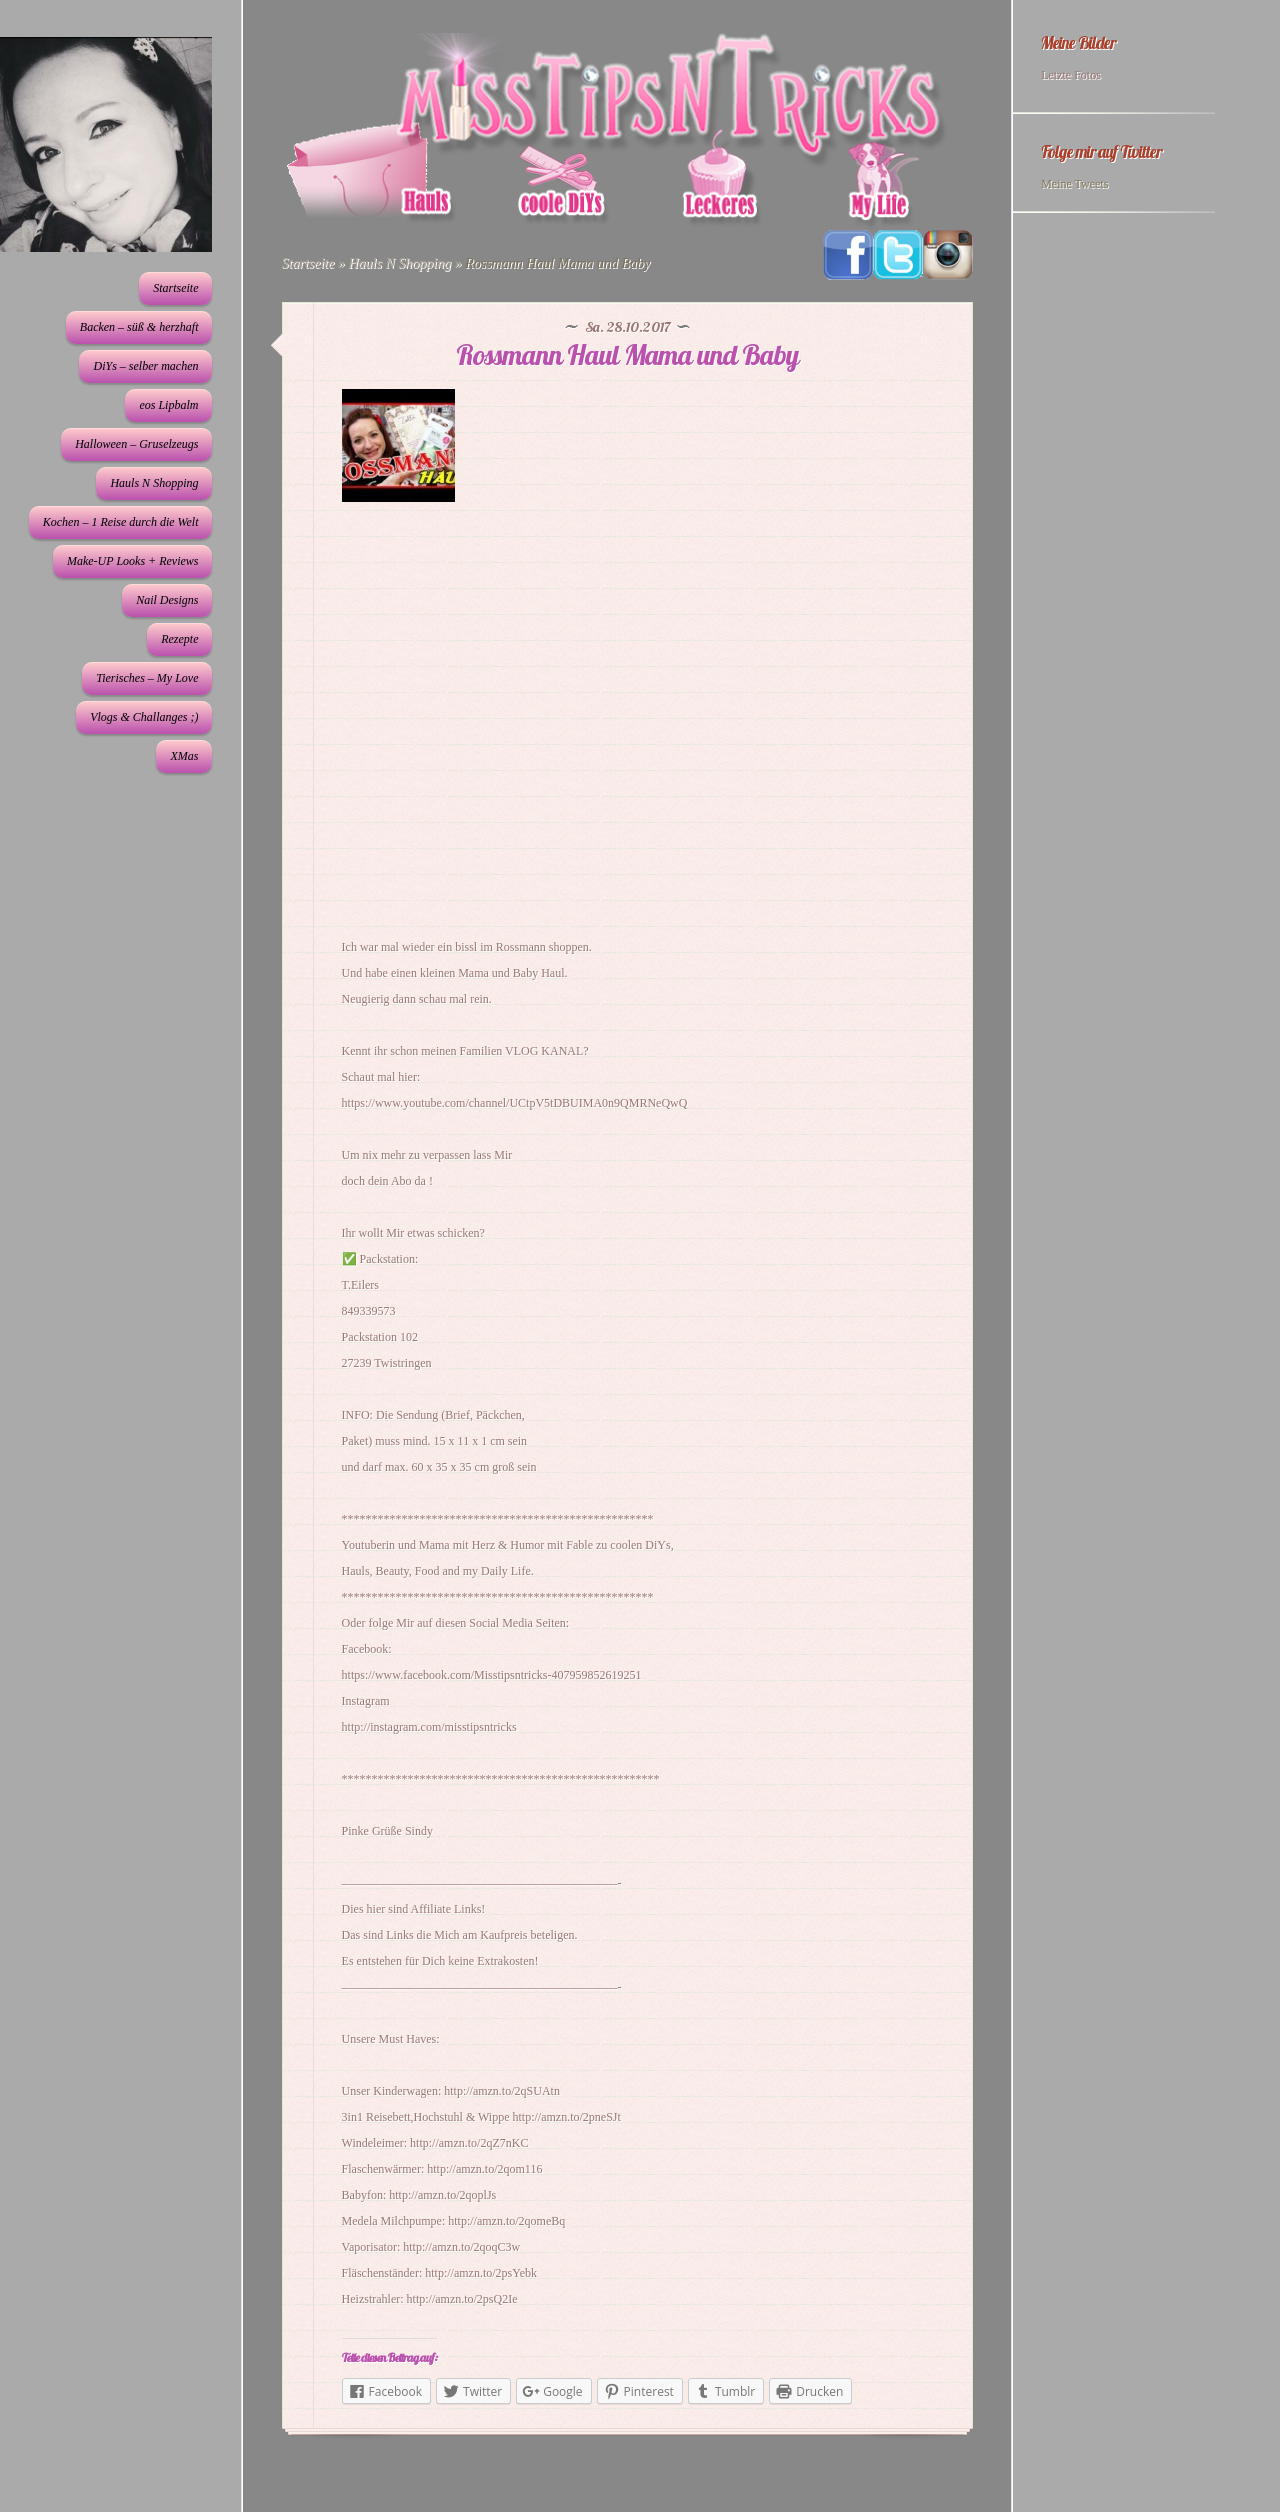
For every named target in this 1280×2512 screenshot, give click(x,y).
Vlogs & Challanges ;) (144, 717)
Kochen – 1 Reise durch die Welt (121, 522)
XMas (184, 756)
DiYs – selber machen (145, 366)
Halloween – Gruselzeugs (136, 444)
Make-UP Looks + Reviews (133, 561)
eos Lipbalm (168, 405)
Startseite (175, 288)
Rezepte (179, 639)
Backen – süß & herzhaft (139, 327)
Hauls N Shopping (154, 483)
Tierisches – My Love (147, 678)
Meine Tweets (1074, 184)
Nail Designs (167, 600)
